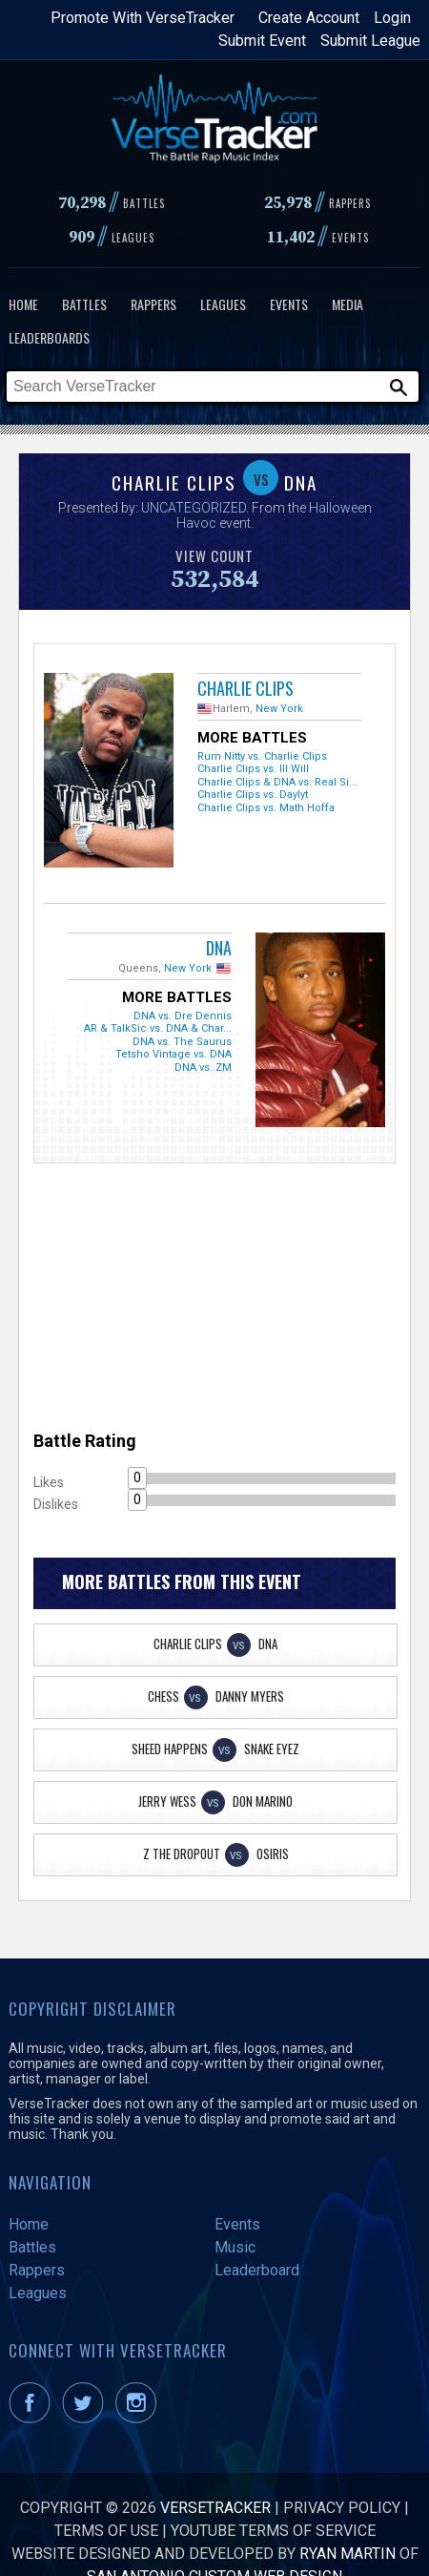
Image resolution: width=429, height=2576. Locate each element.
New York (279, 708)
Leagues (223, 304)
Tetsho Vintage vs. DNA (173, 1054)
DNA (219, 947)
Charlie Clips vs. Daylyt (252, 794)
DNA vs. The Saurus (182, 1042)
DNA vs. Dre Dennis (182, 1016)
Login (392, 18)
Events (289, 304)
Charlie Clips (245, 688)
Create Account (308, 18)
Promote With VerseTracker (143, 18)
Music (234, 2247)
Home (23, 304)
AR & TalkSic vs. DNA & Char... (158, 1028)
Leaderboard (256, 2270)
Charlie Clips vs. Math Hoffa (266, 808)
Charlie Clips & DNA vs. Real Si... (277, 782)
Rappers (153, 304)
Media (347, 304)
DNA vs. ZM (203, 1067)
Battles (84, 304)
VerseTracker (215, 2508)
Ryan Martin (347, 2554)
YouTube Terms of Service (273, 2531)
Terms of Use (106, 2531)
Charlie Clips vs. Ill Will (253, 769)
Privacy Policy (341, 2508)
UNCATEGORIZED (193, 507)
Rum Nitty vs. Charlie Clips (262, 756)
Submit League (370, 40)
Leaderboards (49, 337)
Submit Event (262, 40)
